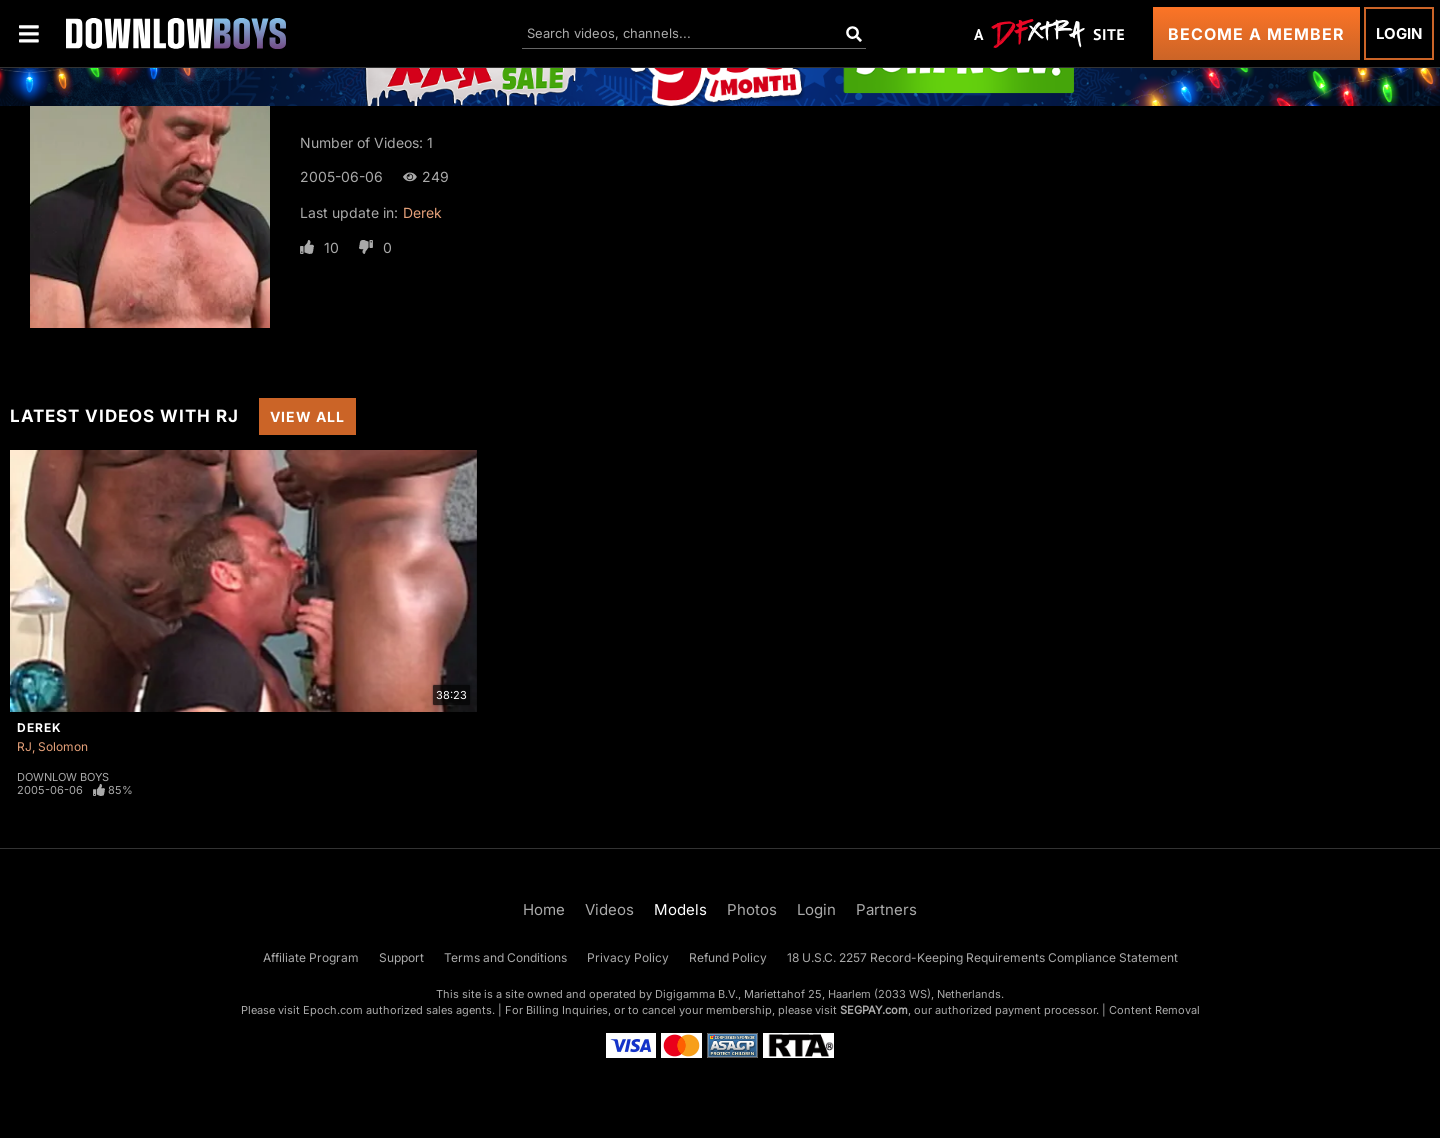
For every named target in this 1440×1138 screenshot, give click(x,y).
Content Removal (1154, 1010)
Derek (422, 212)
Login (1399, 33)
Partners (886, 909)
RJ (24, 746)
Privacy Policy (628, 957)
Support (401, 957)
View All (307, 416)
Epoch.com (333, 1010)
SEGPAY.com (874, 1010)
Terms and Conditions (505, 957)
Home (544, 909)
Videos (609, 909)
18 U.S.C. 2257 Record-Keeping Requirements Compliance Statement (982, 957)
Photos (752, 909)
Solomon (63, 746)
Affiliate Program (311, 957)
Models (680, 909)
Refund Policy (728, 957)
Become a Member (1256, 34)
